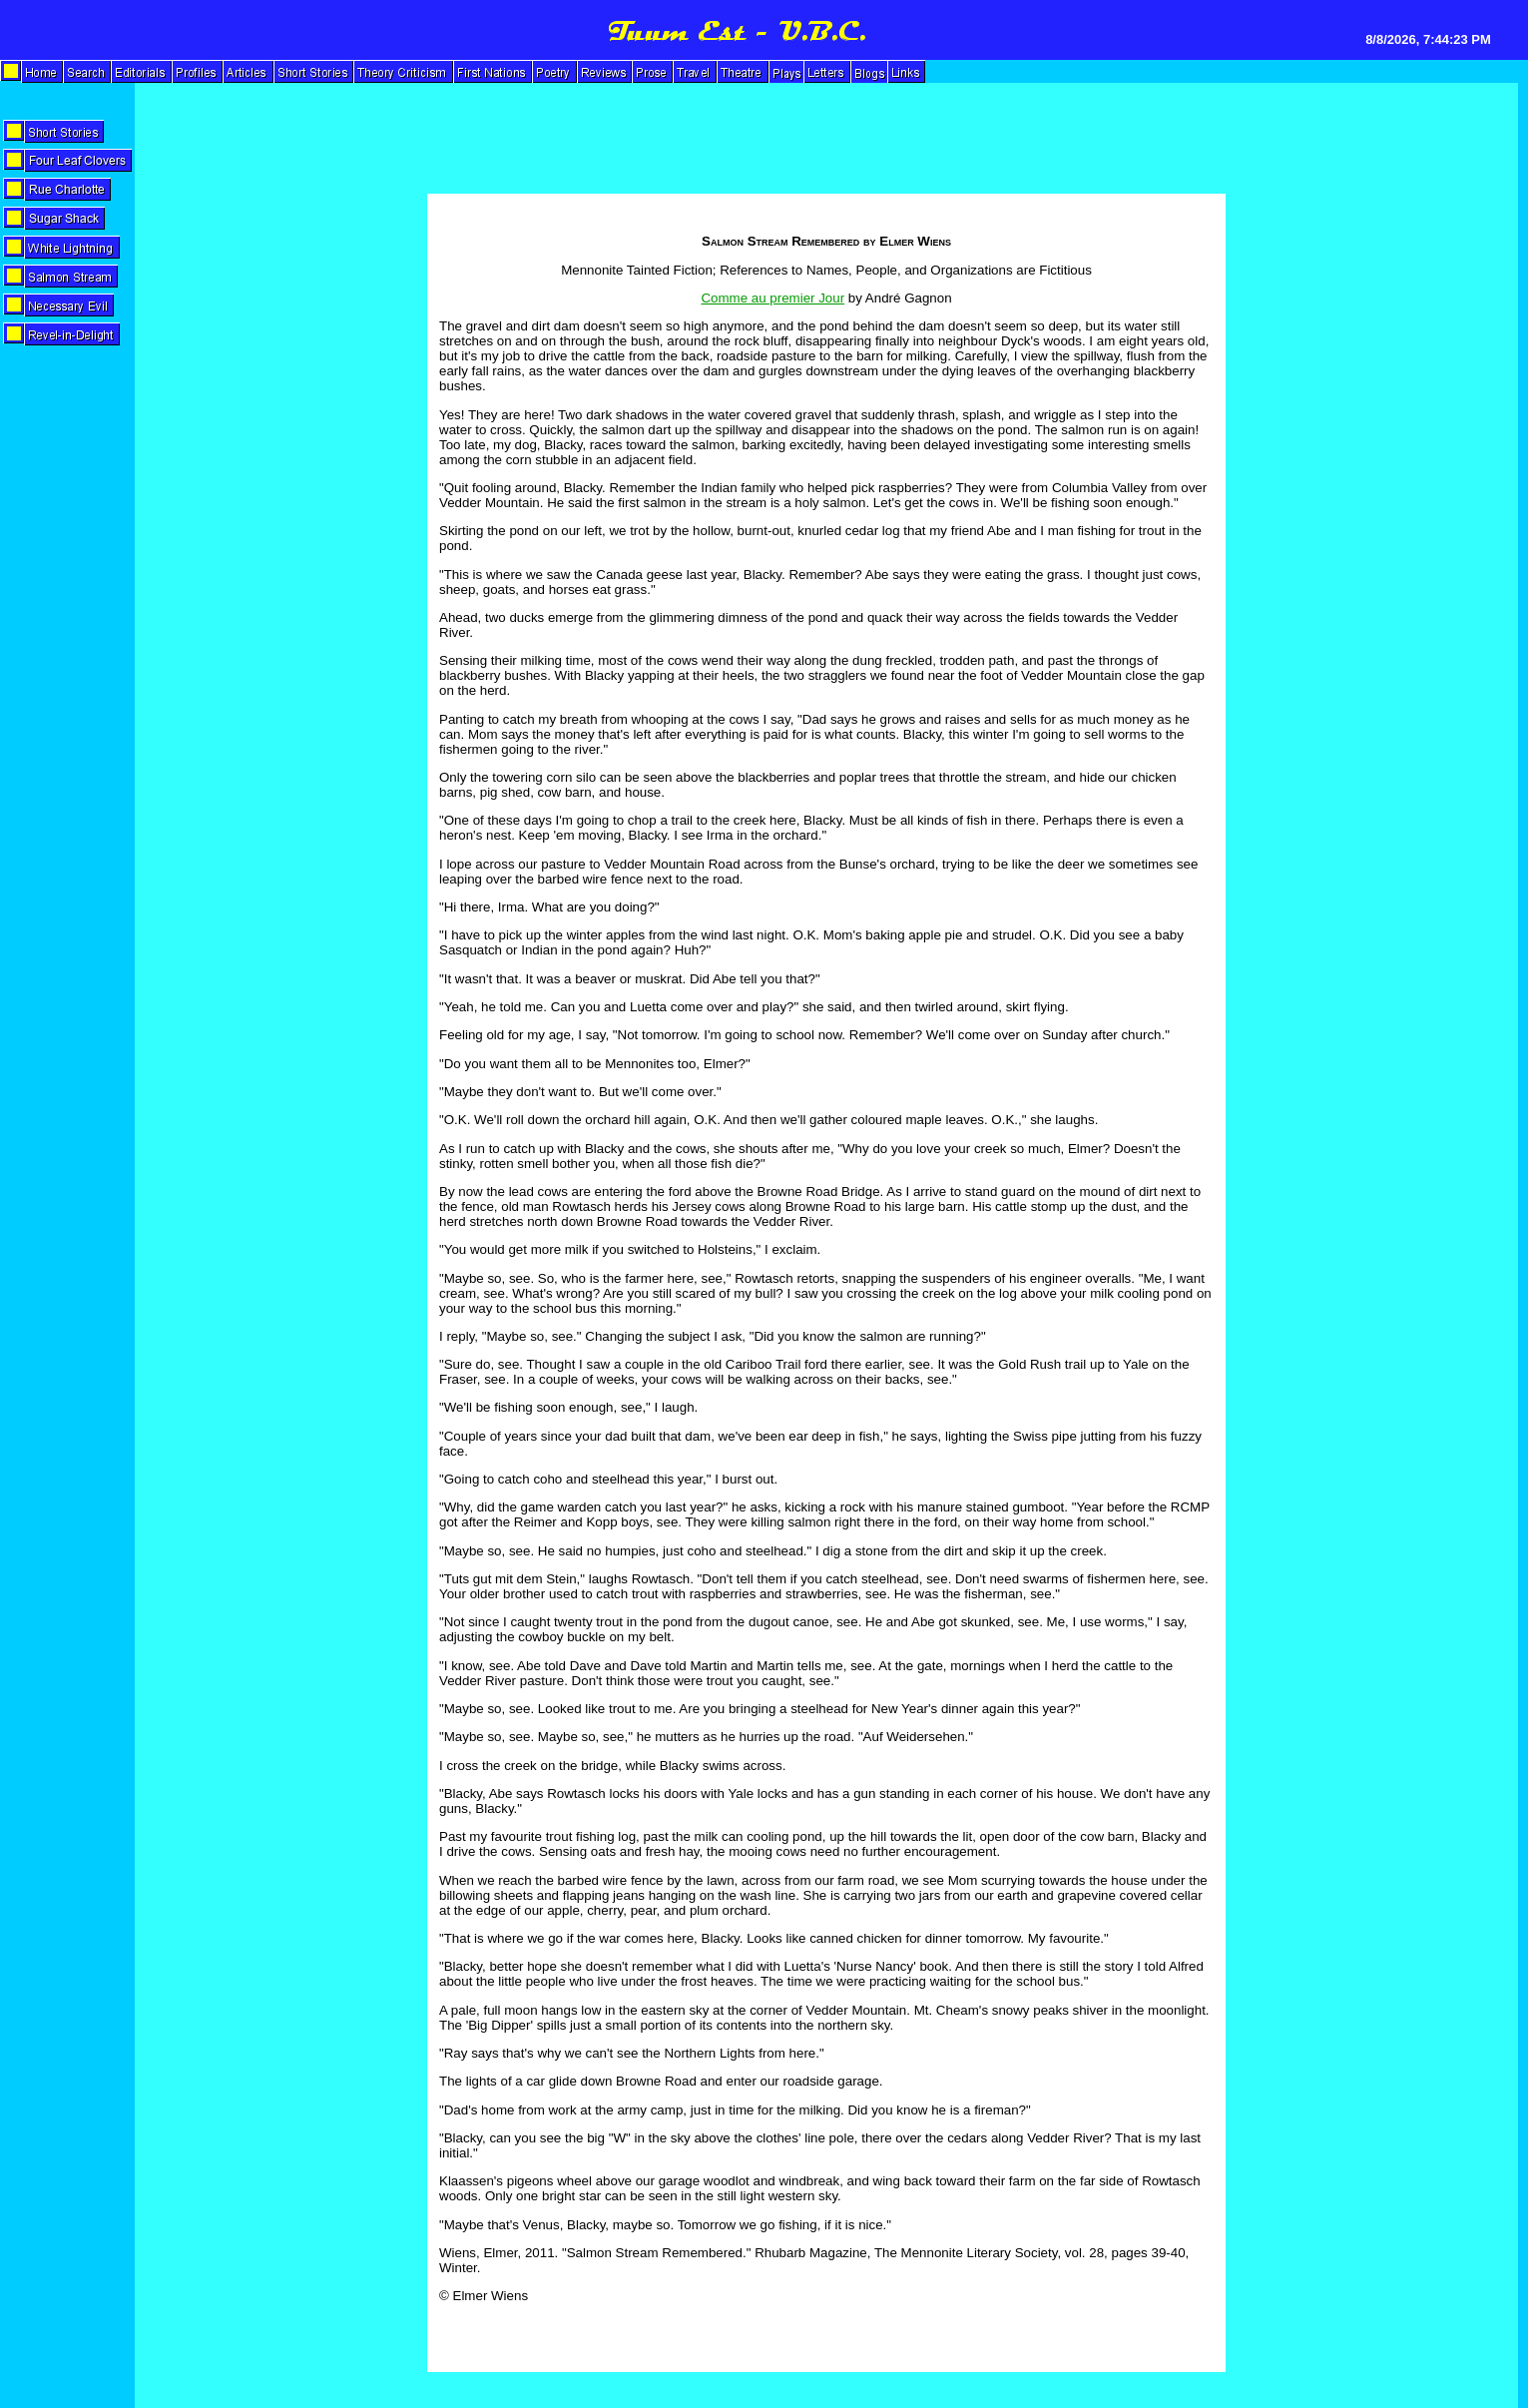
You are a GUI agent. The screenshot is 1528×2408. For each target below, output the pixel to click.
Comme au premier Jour (772, 298)
